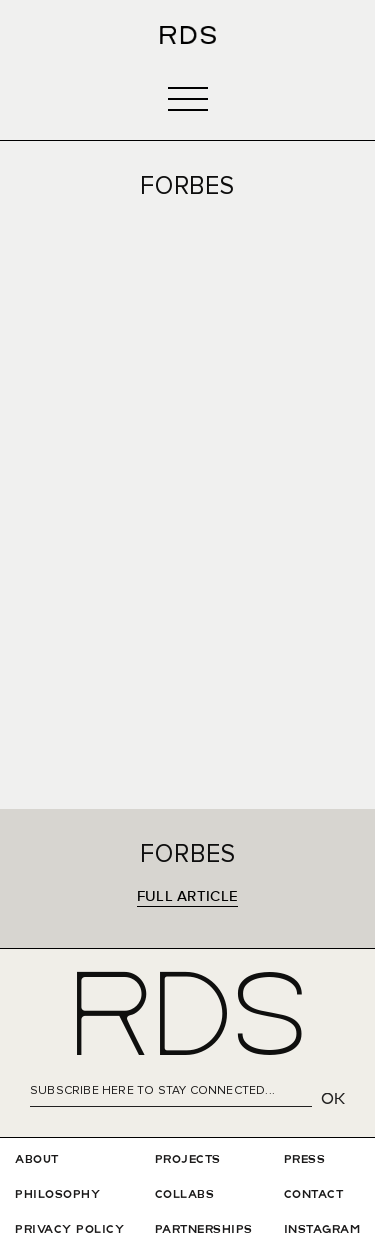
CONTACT (314, 1195)
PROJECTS (188, 1160)
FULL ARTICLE (187, 896)
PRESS (305, 1160)
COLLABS (185, 1195)
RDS (187, 1022)
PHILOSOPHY (57, 1195)
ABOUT (37, 1160)
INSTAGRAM (322, 1230)
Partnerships (204, 1230)
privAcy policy (69, 1230)
